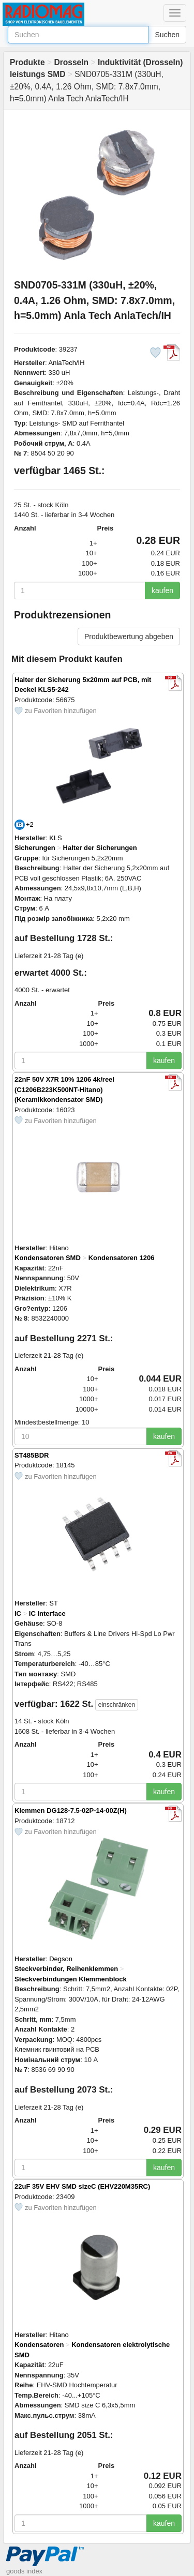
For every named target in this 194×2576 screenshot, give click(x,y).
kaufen (162, 590)
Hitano (59, 1248)
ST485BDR (31, 1455)
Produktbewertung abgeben (128, 636)
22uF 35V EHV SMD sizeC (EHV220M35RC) (82, 2186)
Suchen (167, 35)
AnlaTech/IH (67, 363)
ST (53, 1603)
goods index (24, 2571)
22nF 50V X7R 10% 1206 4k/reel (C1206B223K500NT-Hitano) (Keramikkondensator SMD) (64, 1089)
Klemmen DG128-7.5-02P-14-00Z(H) (70, 1810)
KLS (55, 838)
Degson (60, 1959)
